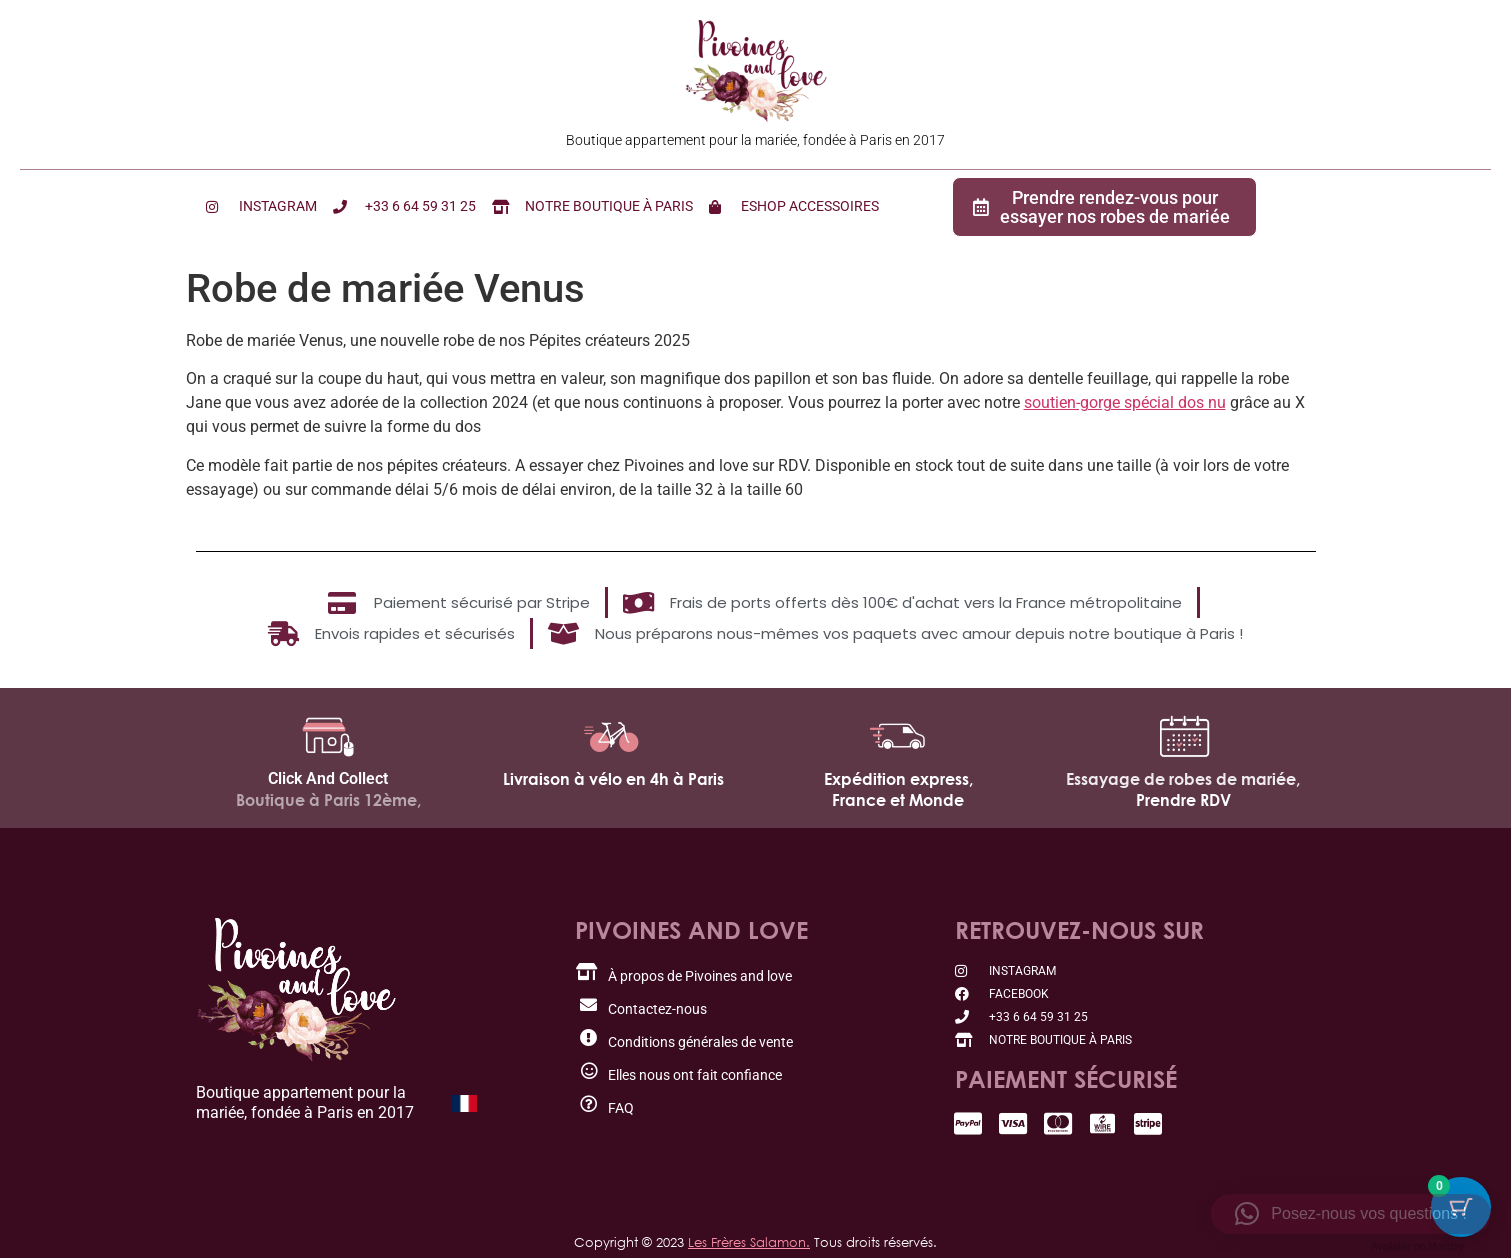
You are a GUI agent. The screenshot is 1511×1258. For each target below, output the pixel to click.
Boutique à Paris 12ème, (328, 800)
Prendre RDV (1183, 800)
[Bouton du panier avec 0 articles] (1461, 1208)
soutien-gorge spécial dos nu (1125, 402)
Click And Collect (328, 778)
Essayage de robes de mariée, (1183, 779)
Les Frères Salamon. (749, 1242)
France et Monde (898, 800)
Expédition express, (898, 779)
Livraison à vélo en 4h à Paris (613, 779)
